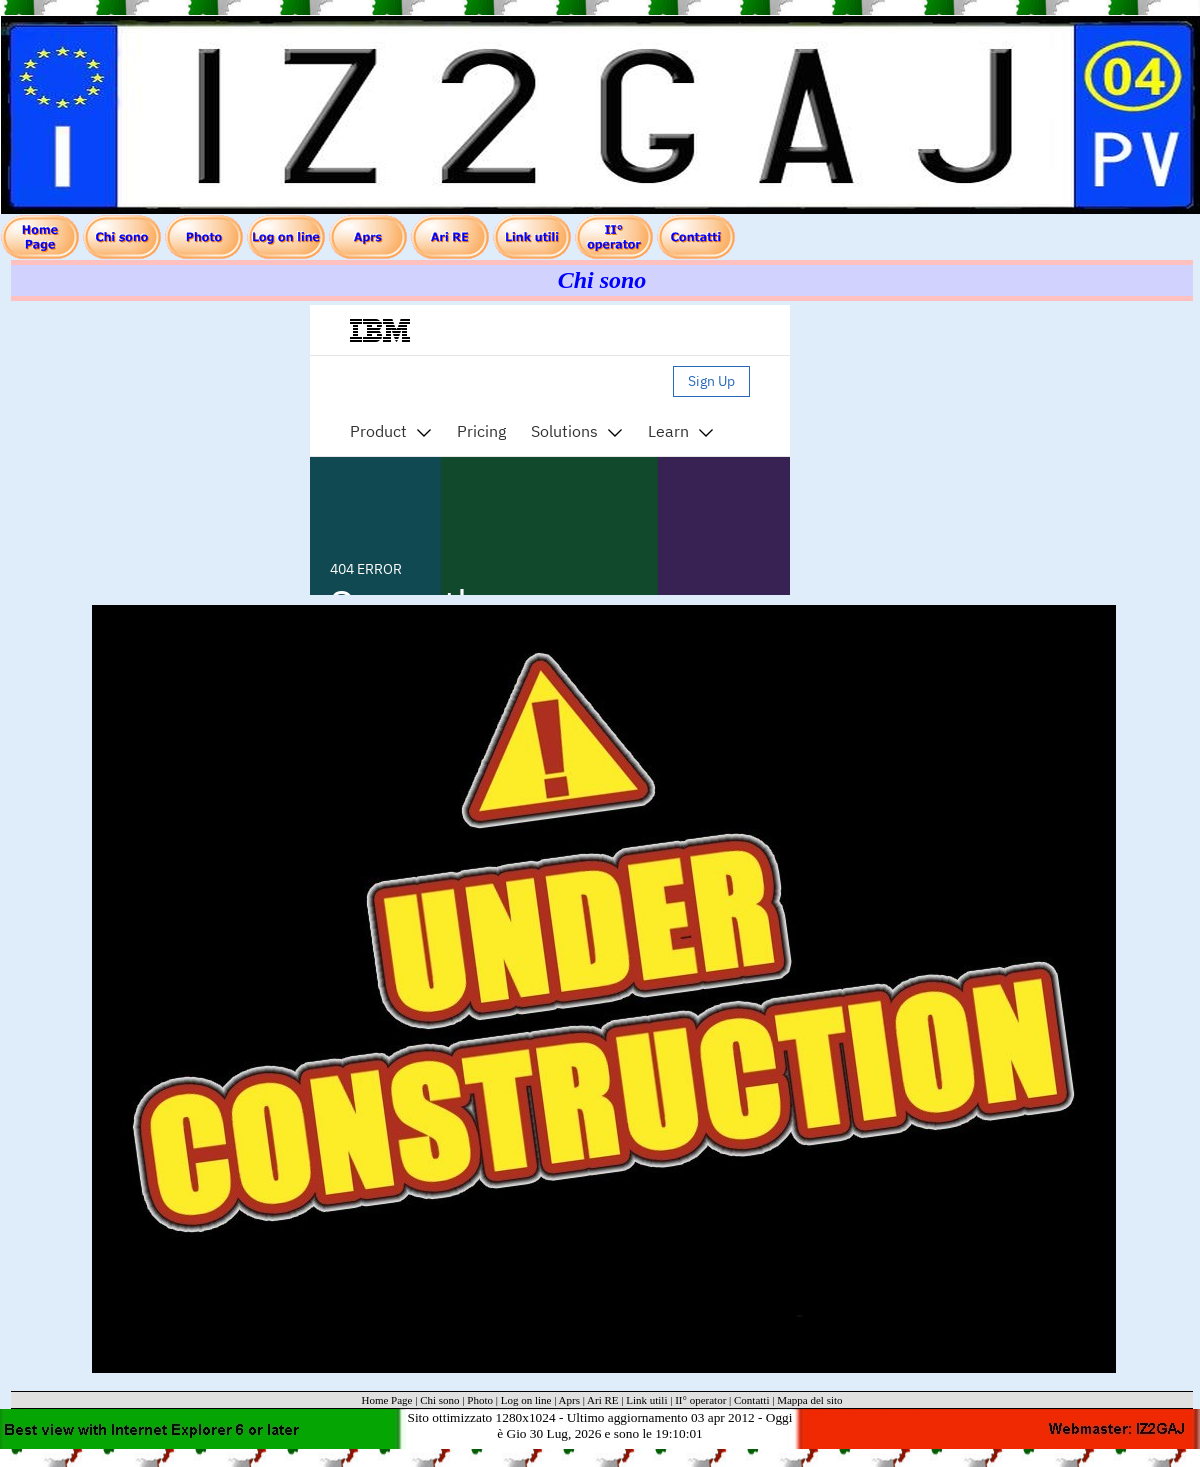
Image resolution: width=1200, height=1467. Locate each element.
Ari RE (602, 1400)
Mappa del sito (809, 1400)
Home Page (386, 1400)
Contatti (751, 1400)
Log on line (526, 1400)
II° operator (700, 1400)
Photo (480, 1400)
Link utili (646, 1400)
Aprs (569, 1400)
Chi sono (439, 1400)
